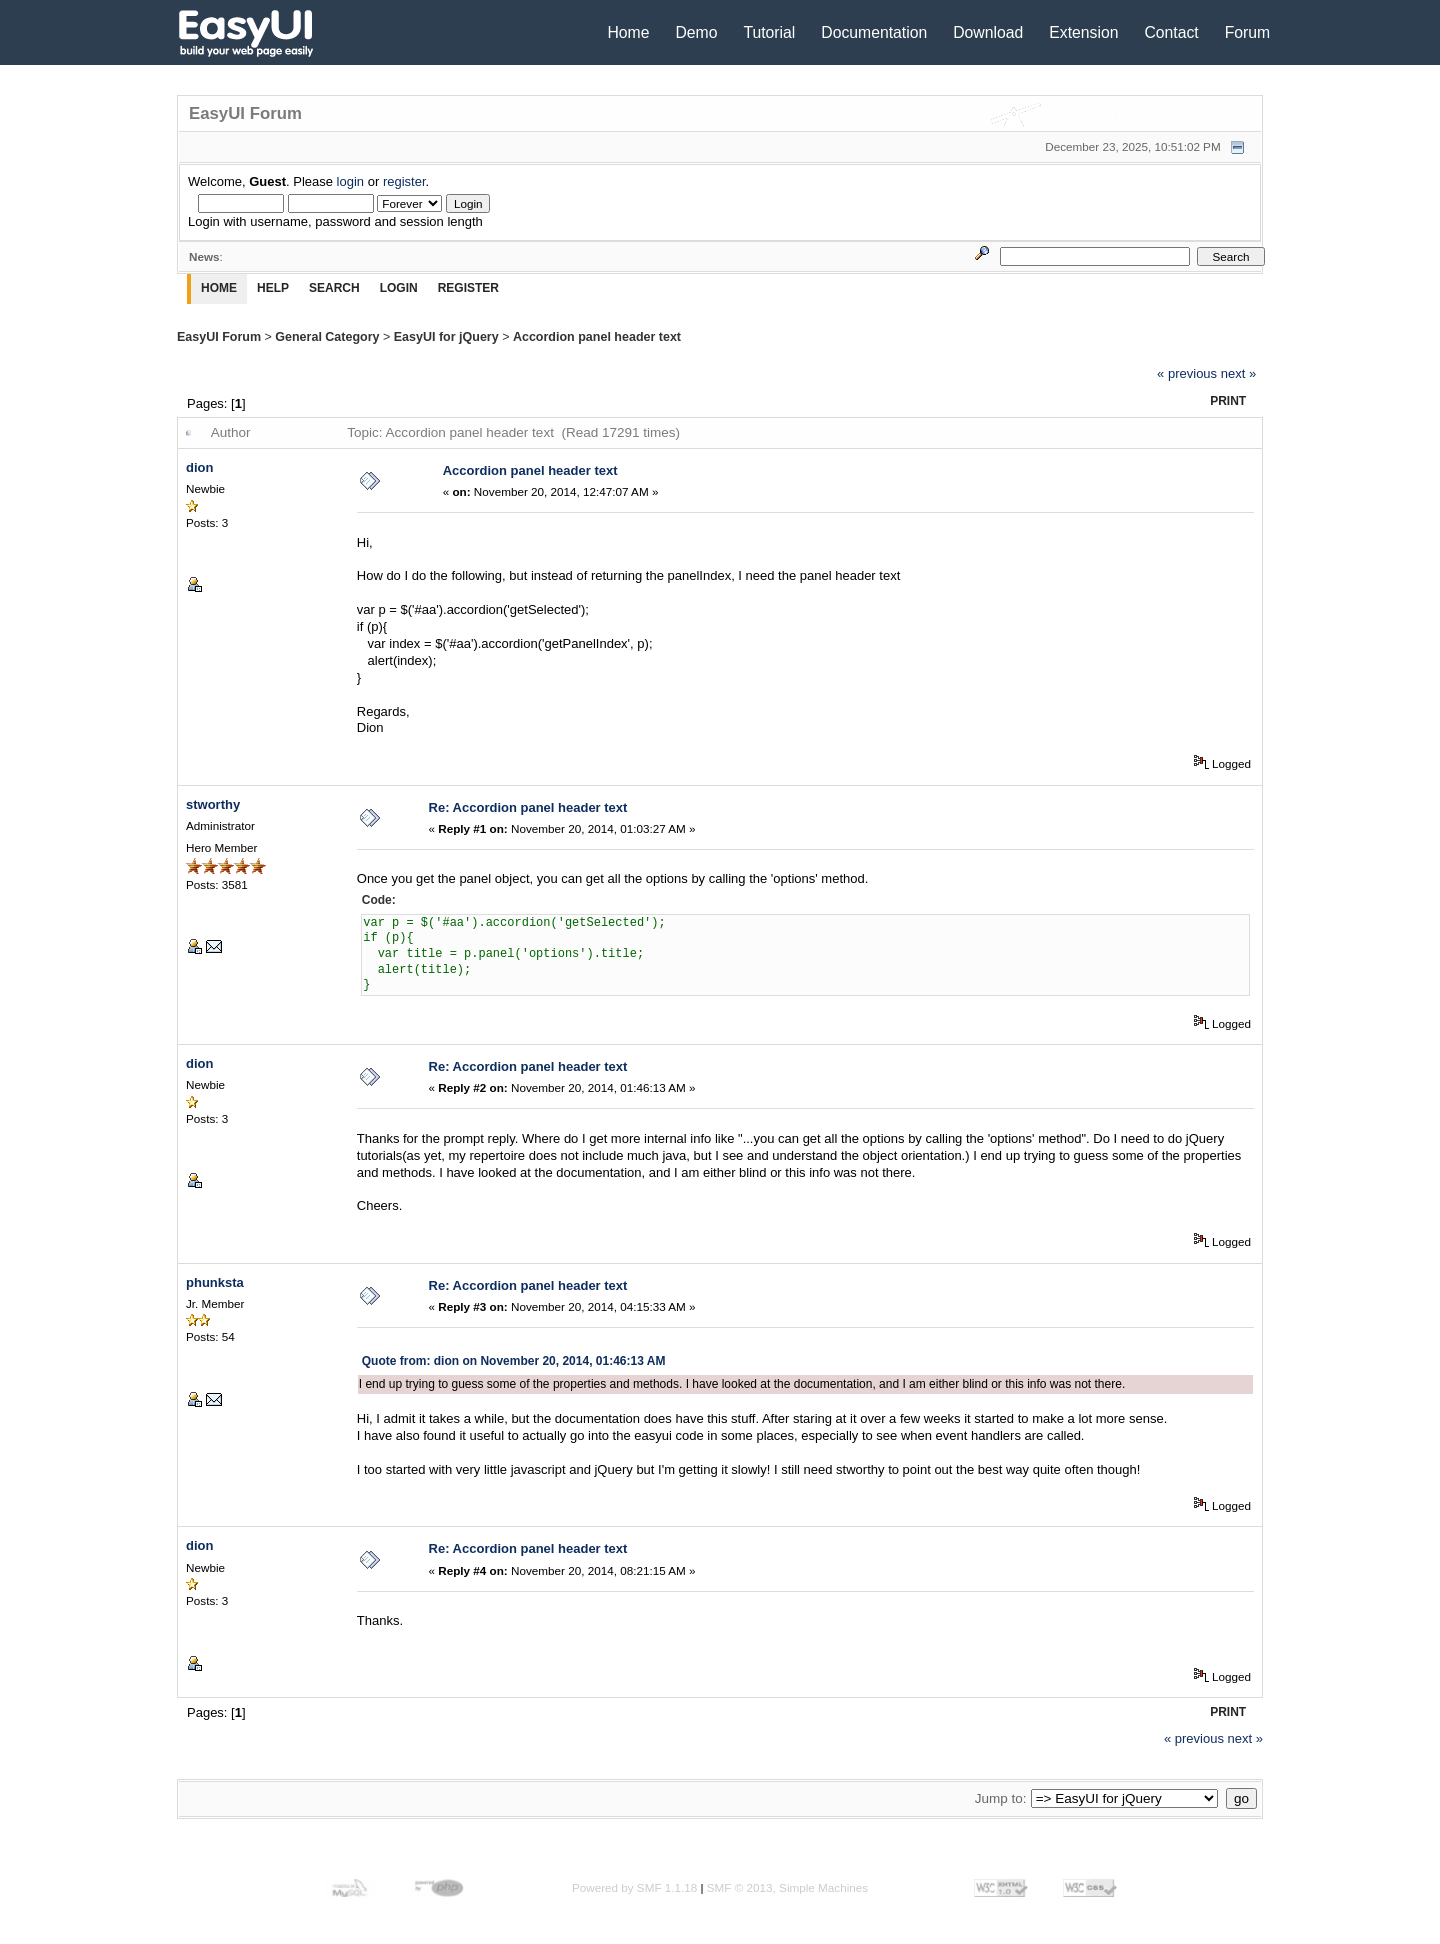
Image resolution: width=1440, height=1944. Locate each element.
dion (199, 467)
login (350, 181)
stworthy (213, 804)
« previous (1187, 373)
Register (468, 288)
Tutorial (769, 32)
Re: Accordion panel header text (528, 807)
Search (334, 288)
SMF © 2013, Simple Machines (787, 1887)
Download (988, 32)
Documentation (874, 32)
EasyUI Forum (219, 337)
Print (1228, 401)
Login (399, 288)
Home (628, 32)
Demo (696, 32)
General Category (327, 337)
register (404, 181)
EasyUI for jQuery (446, 337)
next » (1238, 373)
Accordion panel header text (597, 337)
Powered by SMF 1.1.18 (634, 1887)
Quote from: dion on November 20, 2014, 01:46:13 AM (514, 1361)
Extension (1083, 32)
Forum (1248, 32)
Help (273, 288)
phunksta (215, 1282)
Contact (1171, 32)
